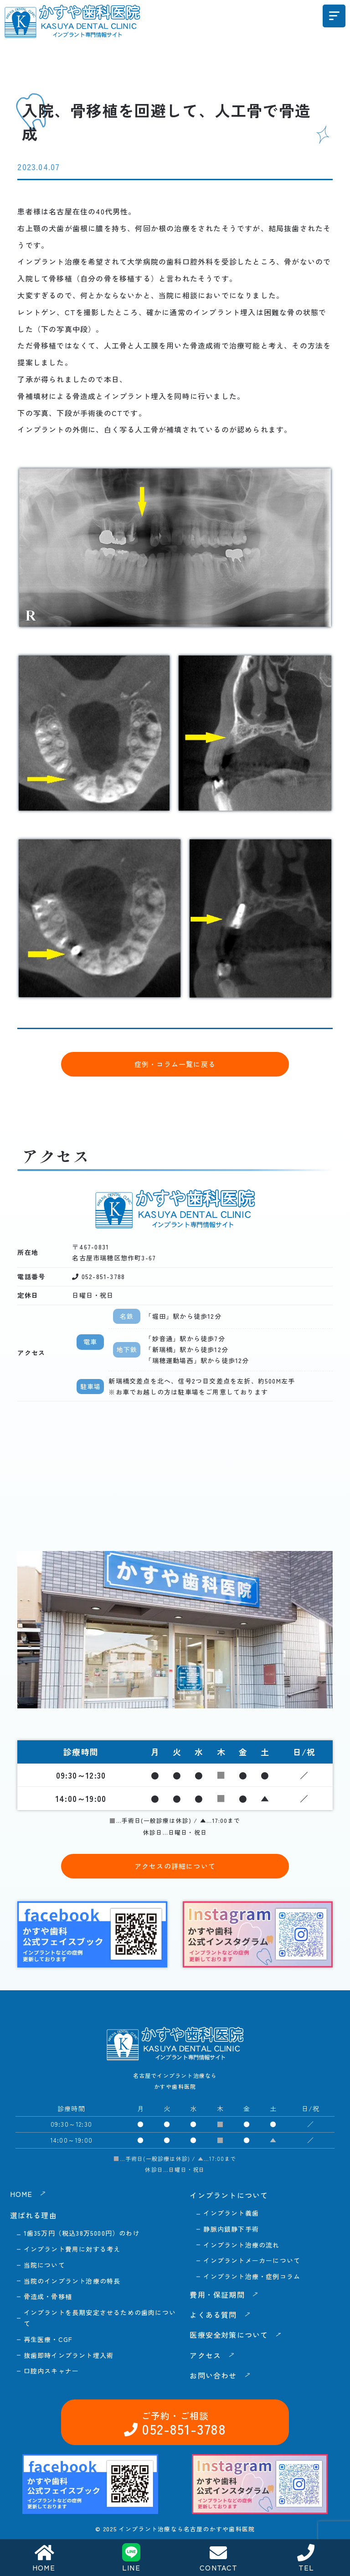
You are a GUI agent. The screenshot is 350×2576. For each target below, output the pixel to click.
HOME (43, 2558)
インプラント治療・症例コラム (251, 2276)
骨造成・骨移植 (48, 2296)
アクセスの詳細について (175, 1866)
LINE (131, 2558)
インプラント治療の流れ (241, 2244)
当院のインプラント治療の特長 (72, 2280)
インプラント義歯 (231, 2212)
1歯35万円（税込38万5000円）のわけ (82, 2233)
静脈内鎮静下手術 (231, 2228)
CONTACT (218, 2558)
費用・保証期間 (217, 2294)
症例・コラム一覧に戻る (175, 1064)
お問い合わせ (292, 2323)
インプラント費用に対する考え (72, 2248)
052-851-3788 (177, 2323)
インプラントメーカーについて (251, 2260)
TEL (306, 2558)
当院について (44, 2264)
